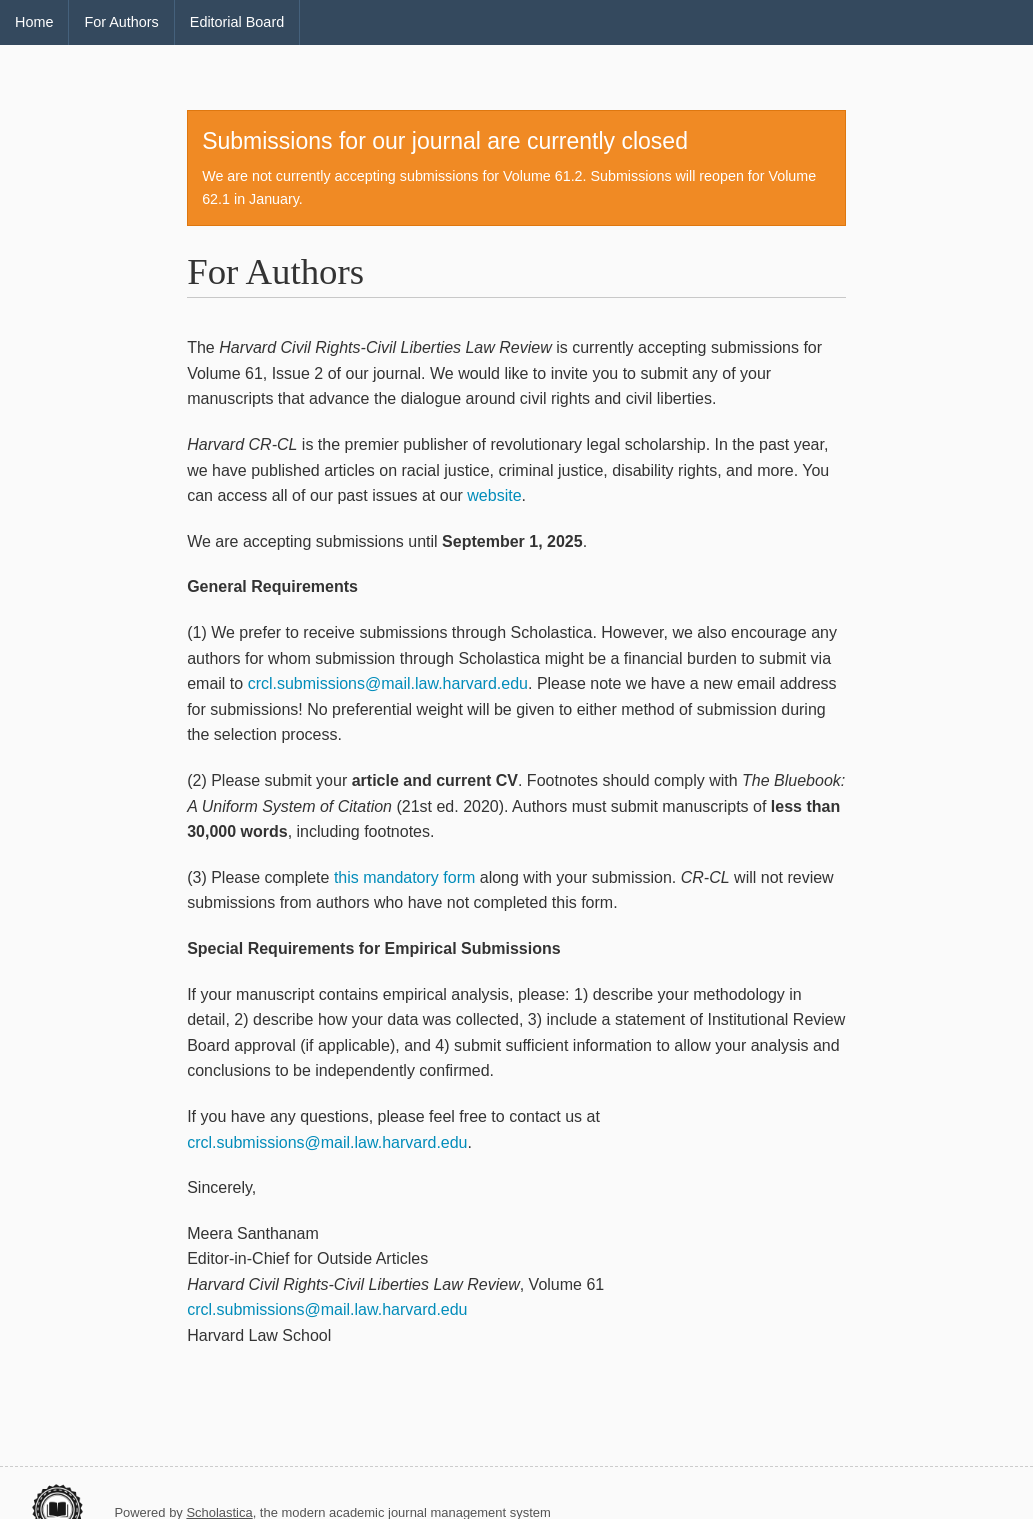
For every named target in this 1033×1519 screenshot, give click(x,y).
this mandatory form (404, 877)
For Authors (121, 22)
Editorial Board (237, 22)
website (494, 495)
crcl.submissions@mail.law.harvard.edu (388, 683)
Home (34, 22)
